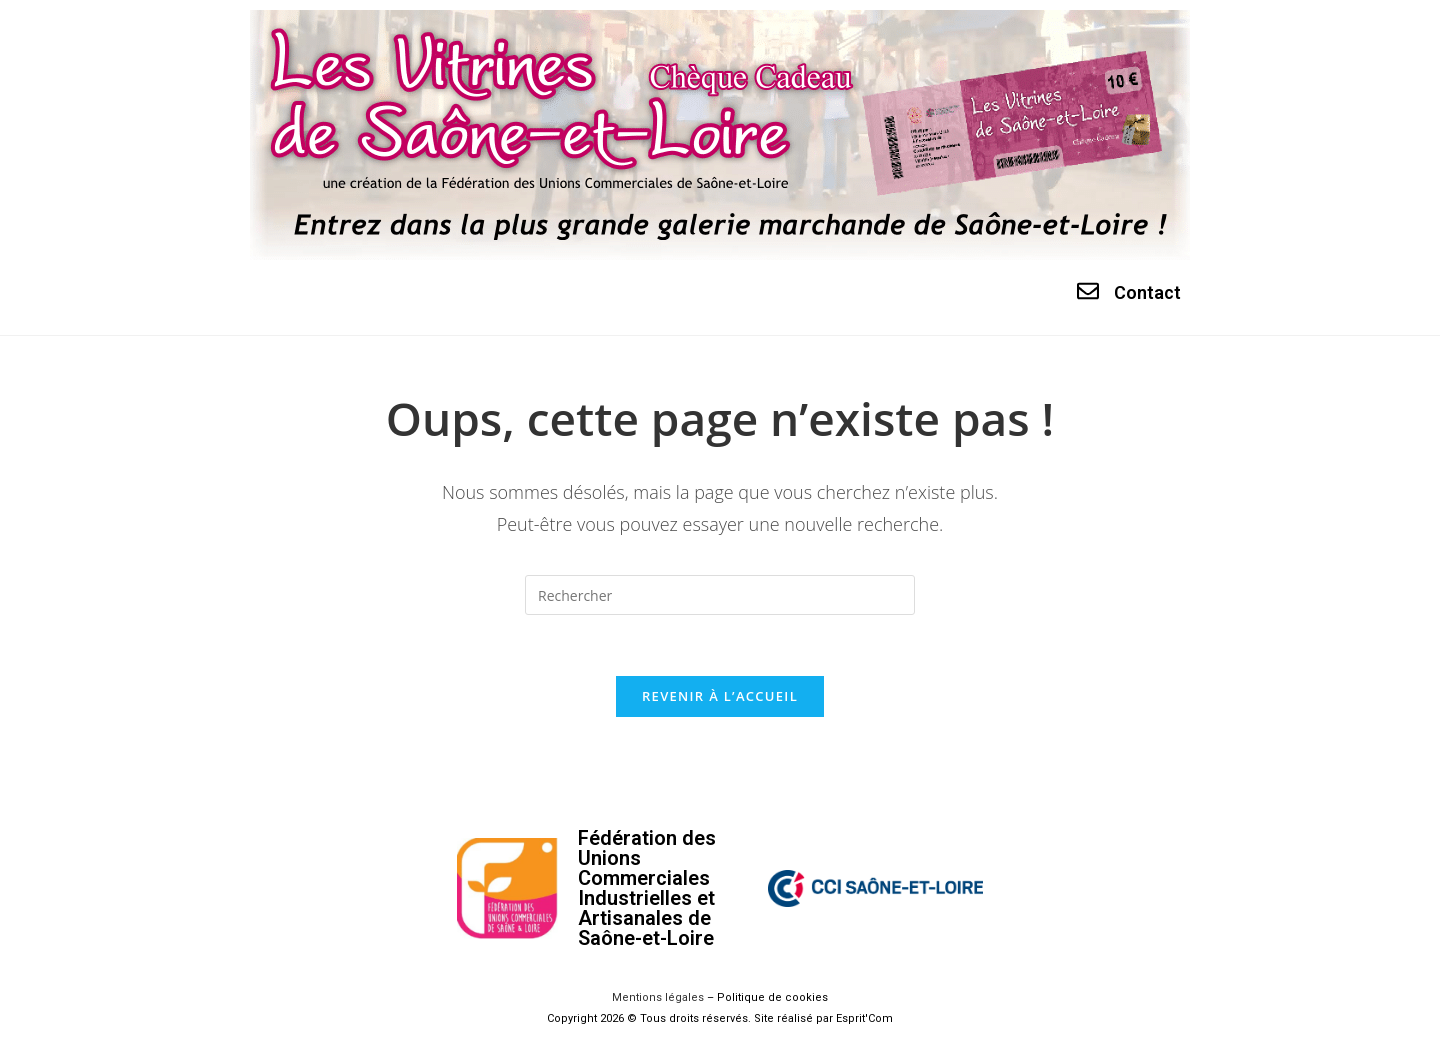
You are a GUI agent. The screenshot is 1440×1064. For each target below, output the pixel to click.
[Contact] (1088, 291)
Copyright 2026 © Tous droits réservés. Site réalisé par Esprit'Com (720, 1018)
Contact (1147, 292)
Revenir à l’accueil (720, 696)
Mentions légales (658, 997)
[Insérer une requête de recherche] (720, 595)
